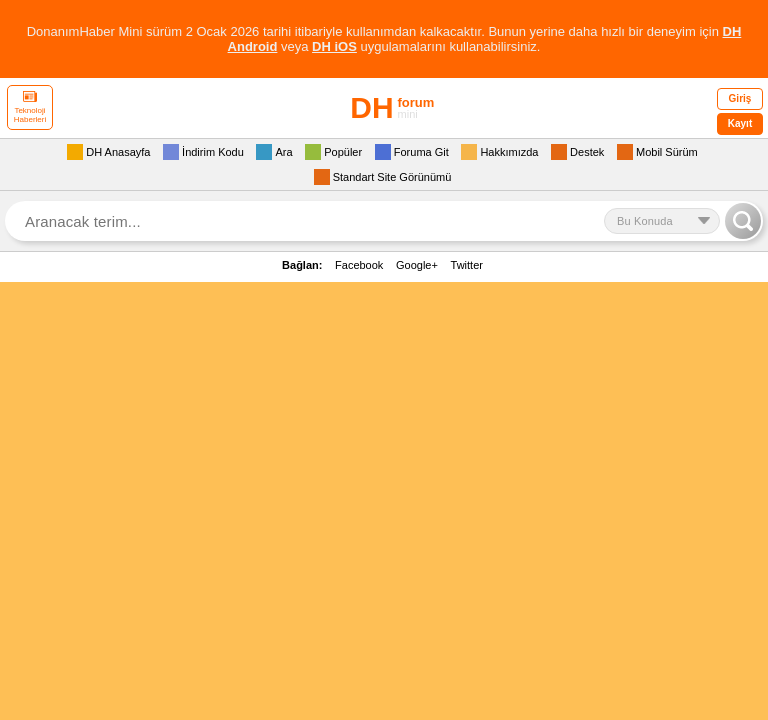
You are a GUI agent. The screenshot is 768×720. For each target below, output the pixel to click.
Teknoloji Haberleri (30, 107)
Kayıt (740, 123)
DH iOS (334, 46)
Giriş (740, 98)
